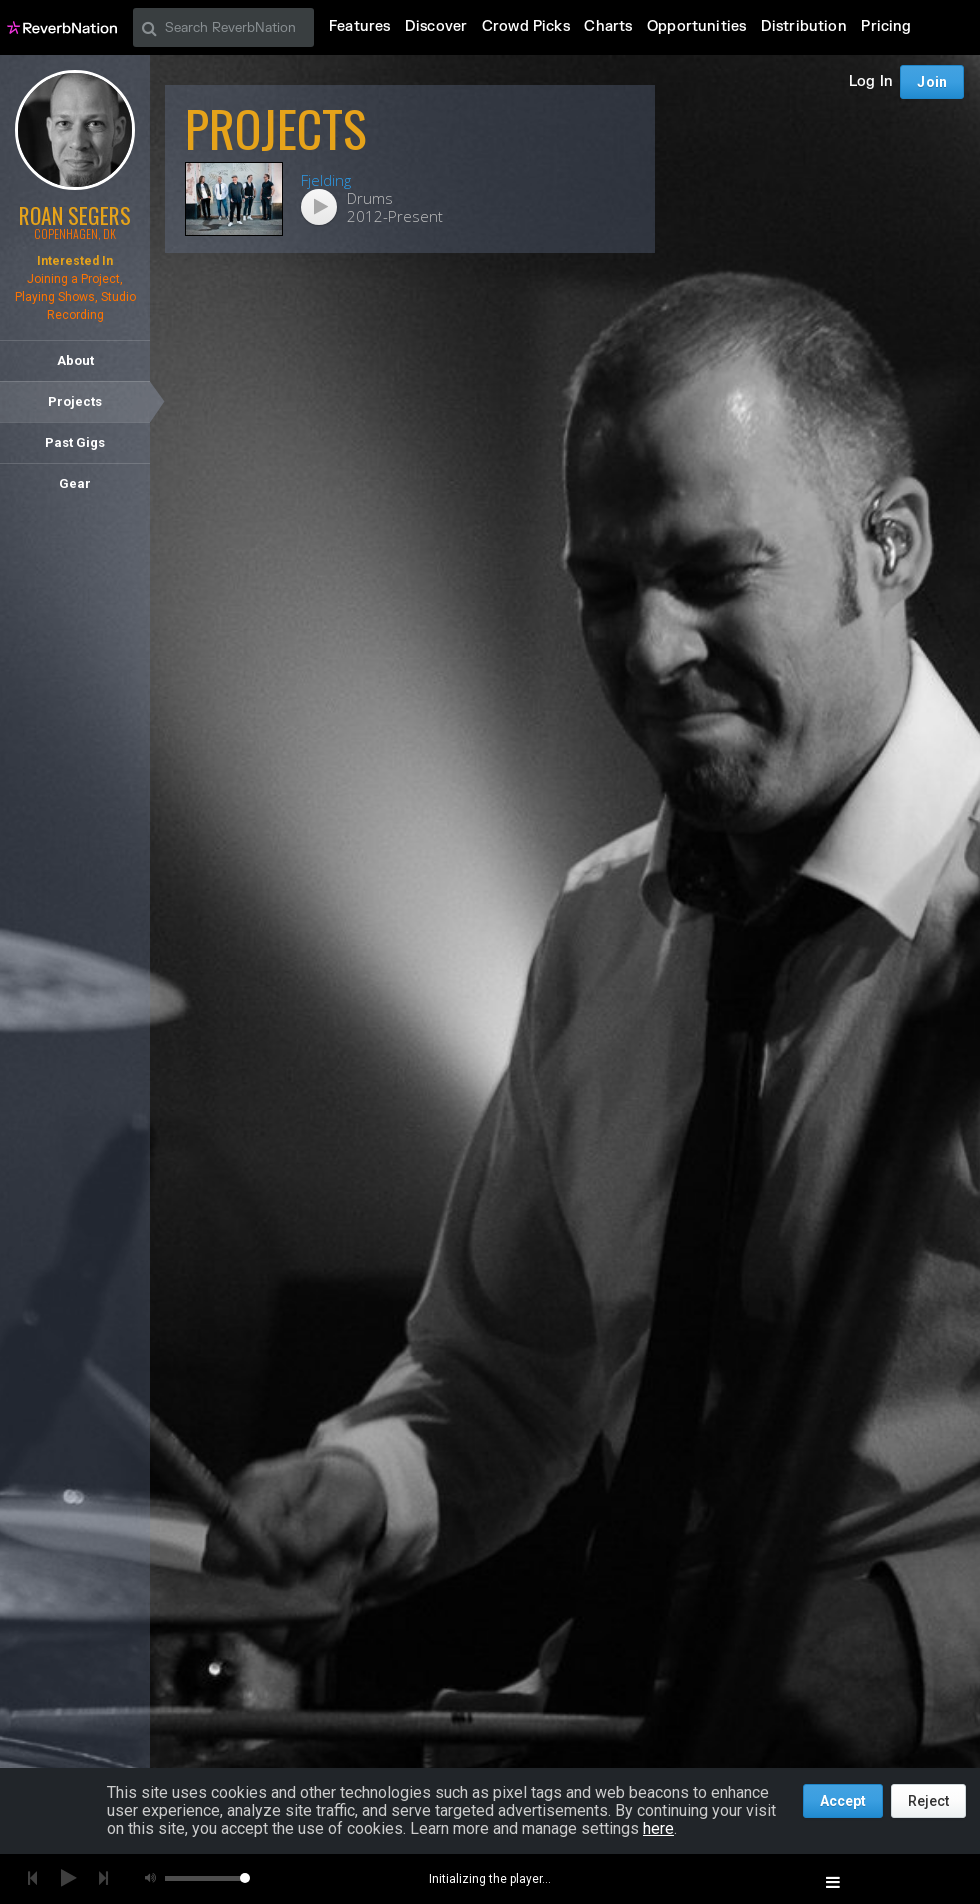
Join (939, 27)
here (658, 1828)
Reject (928, 1801)
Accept (843, 1801)
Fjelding (326, 180)
